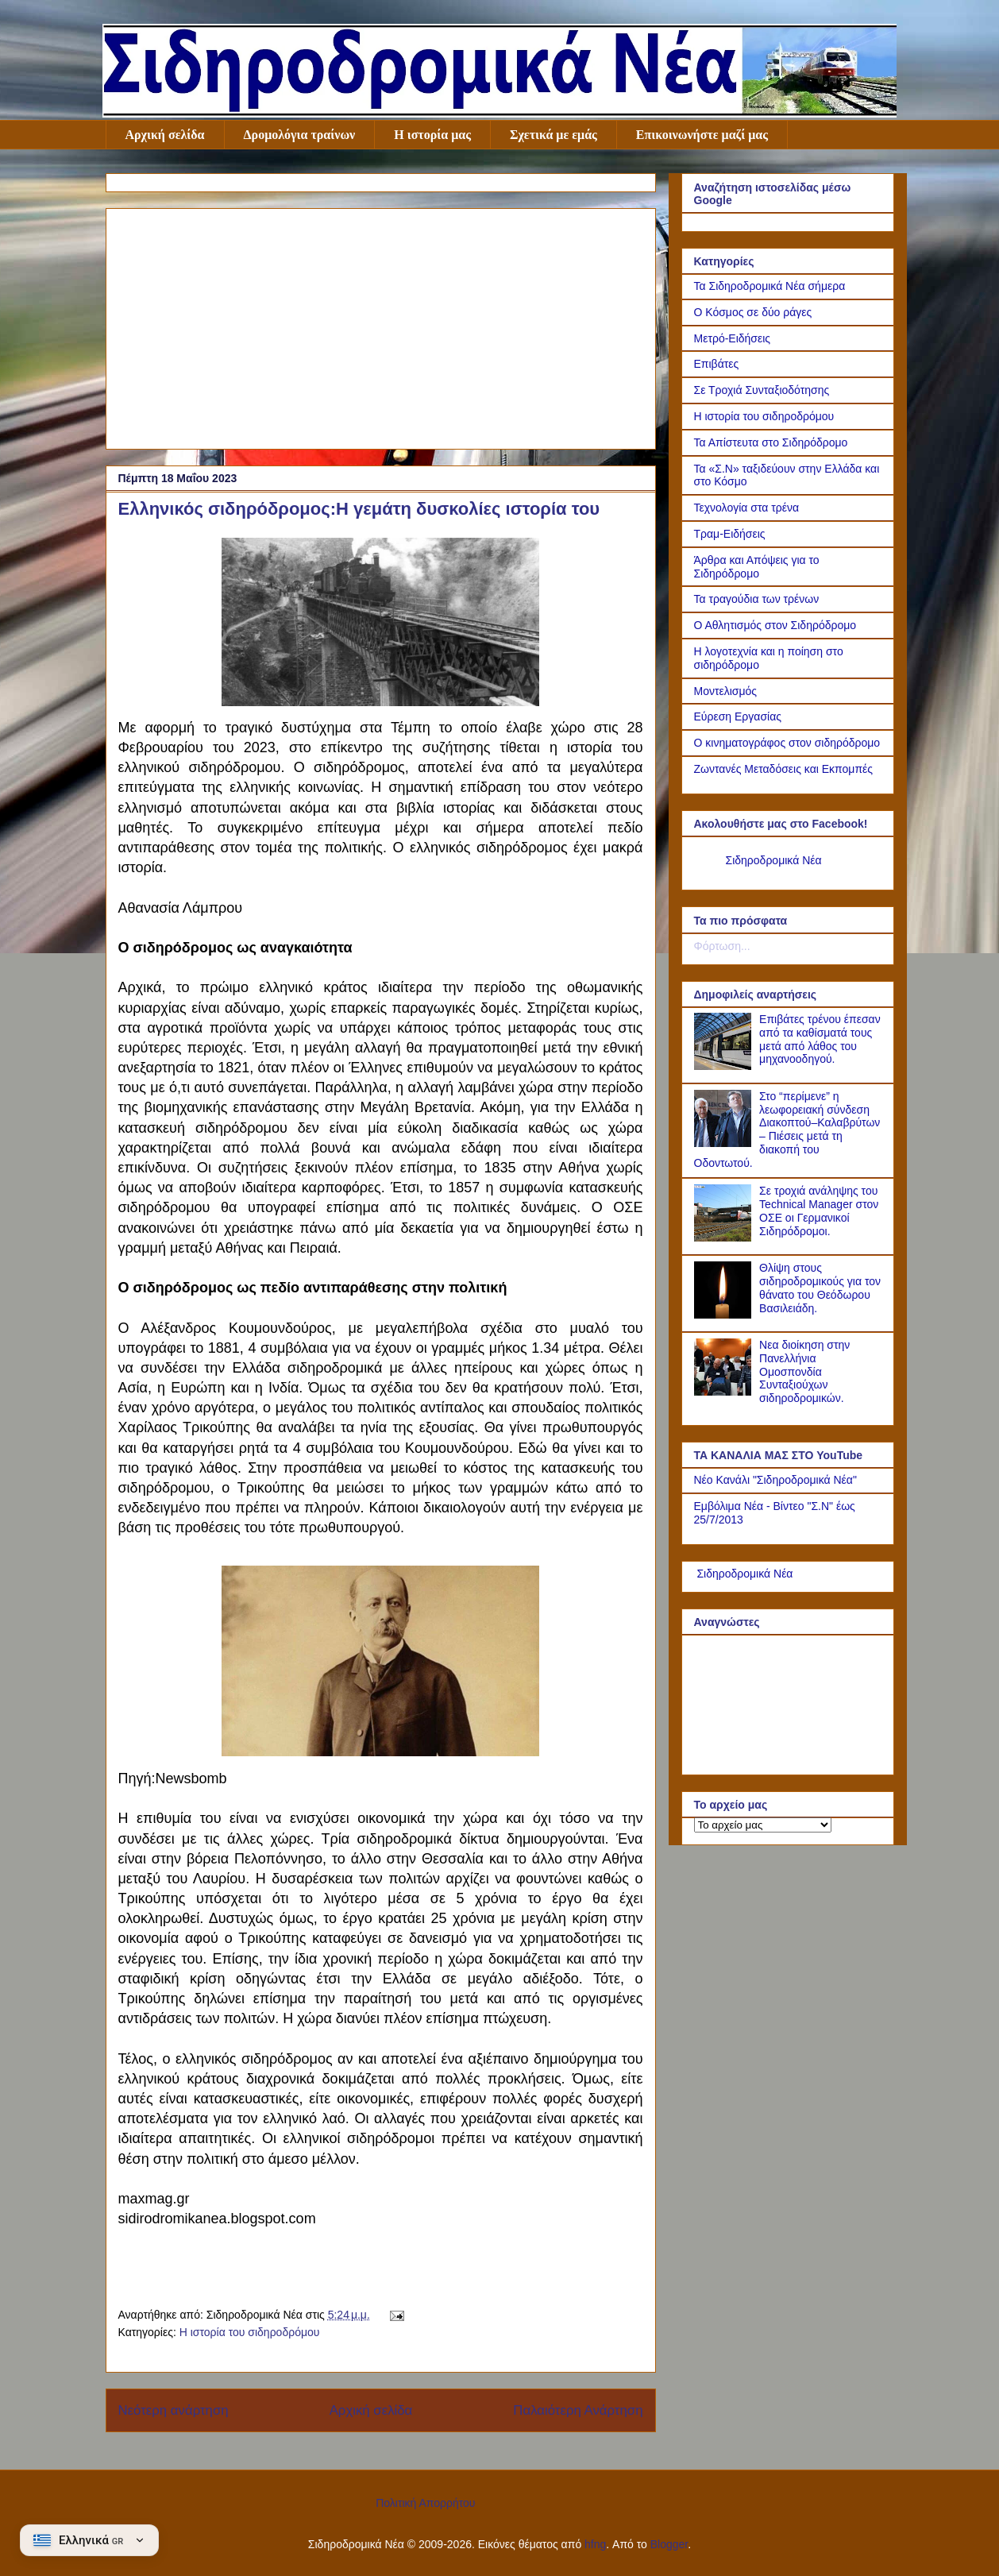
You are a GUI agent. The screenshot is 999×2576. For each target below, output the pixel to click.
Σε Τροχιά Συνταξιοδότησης (762, 390)
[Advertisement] (380, 325)
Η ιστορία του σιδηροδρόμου (249, 2332)
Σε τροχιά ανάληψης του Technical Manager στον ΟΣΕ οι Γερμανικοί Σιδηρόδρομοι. (818, 1210)
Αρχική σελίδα (165, 134)
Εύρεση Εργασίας (738, 716)
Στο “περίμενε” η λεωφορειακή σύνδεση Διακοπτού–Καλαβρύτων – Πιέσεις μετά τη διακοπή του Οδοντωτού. (787, 1129)
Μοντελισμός (726, 691)
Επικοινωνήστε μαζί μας (702, 134)
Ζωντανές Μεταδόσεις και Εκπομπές (784, 769)
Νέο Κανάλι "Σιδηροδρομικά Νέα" (775, 1479)
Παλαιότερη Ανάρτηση (577, 2410)
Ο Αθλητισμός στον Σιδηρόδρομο (775, 625)
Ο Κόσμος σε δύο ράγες (753, 312)
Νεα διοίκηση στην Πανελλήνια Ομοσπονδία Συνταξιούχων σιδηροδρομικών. (804, 1371)
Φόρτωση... (722, 946)
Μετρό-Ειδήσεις (732, 338)
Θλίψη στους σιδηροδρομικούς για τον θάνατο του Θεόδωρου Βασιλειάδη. (820, 1287)
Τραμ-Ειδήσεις (730, 533)
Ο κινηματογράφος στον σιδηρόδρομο (787, 742)
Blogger (669, 2544)
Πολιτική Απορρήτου (425, 2503)
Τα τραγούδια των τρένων (757, 599)
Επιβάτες (716, 363)
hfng (595, 2544)
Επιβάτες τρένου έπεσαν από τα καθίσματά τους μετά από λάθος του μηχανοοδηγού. (820, 1039)
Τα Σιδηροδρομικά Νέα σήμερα (770, 286)
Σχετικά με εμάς (553, 134)
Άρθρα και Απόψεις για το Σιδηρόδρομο (757, 567)
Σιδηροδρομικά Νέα (774, 860)
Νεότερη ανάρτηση (173, 2410)
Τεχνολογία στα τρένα (747, 507)
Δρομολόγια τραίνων (300, 134)
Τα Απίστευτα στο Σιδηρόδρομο (771, 442)
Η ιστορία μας (432, 134)
